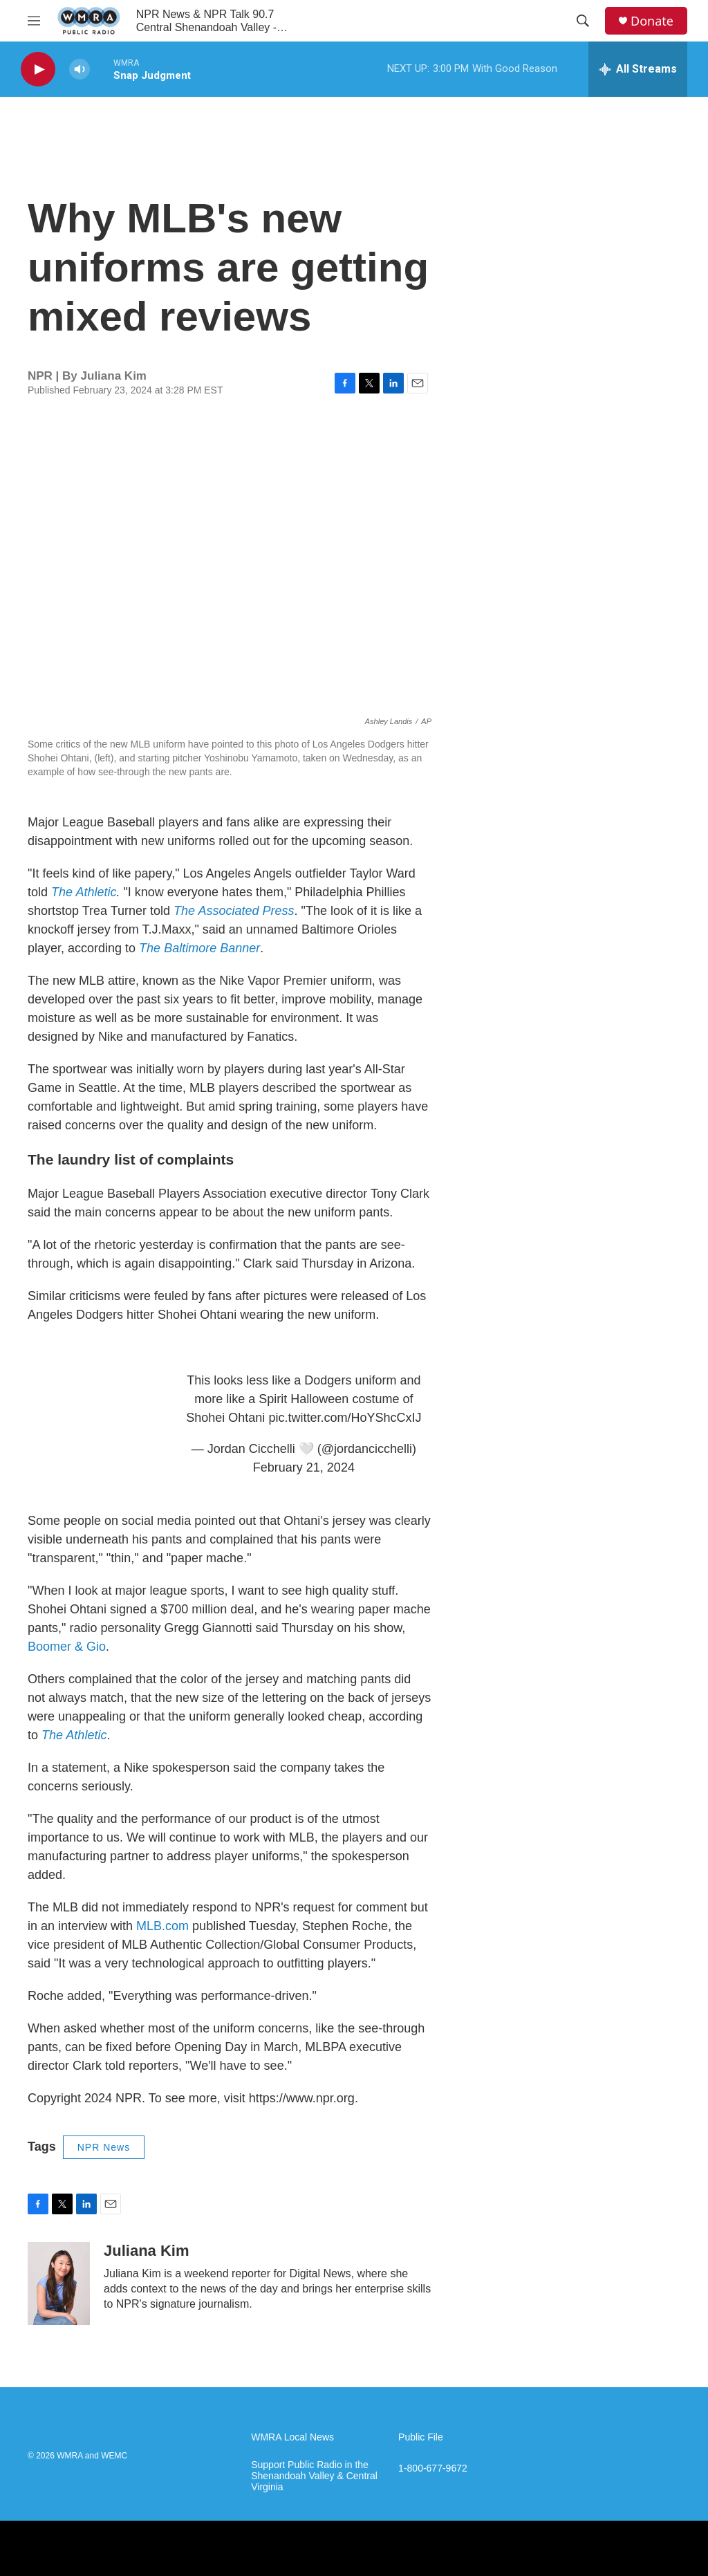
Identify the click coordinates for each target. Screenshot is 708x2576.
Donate (652, 21)
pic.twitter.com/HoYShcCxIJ (344, 1418)
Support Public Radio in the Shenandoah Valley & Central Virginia (314, 2476)
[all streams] (637, 69)
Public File (420, 2437)
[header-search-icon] (583, 21)
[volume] (79, 69)
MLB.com (162, 1926)
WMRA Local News (292, 2437)
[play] (38, 69)
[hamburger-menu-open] (34, 21)
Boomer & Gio (67, 1646)
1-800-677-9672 (432, 2468)
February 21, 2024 (304, 1467)
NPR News (103, 2147)
